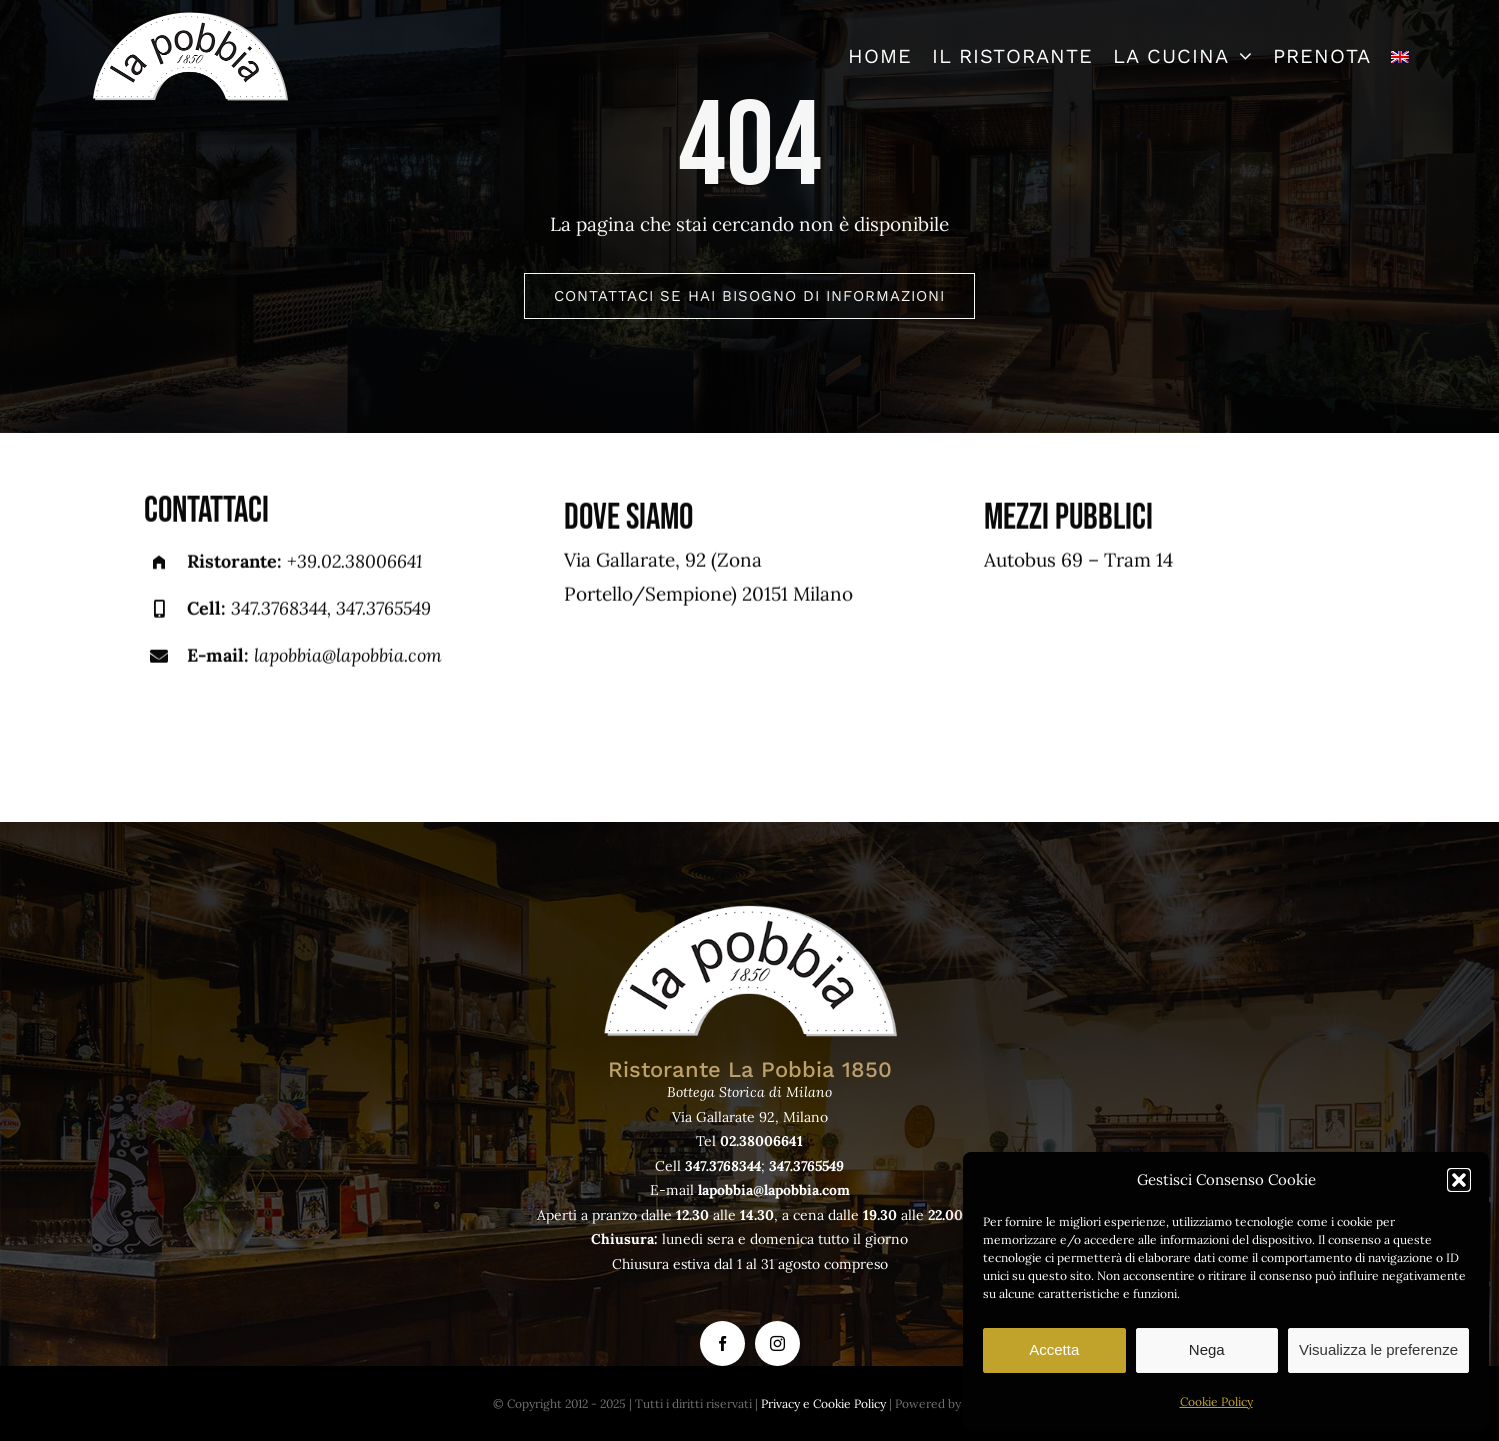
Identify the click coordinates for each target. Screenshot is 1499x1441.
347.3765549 (383, 610)
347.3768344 (279, 610)
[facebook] (722, 1343)
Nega (1207, 1349)
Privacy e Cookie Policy (823, 1403)
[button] (1459, 1180)
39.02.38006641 (359, 563)
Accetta (1054, 1349)
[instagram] (777, 1343)
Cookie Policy (1216, 1401)
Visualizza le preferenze (1378, 1349)
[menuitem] (1400, 56)
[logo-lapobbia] (190, 19)
